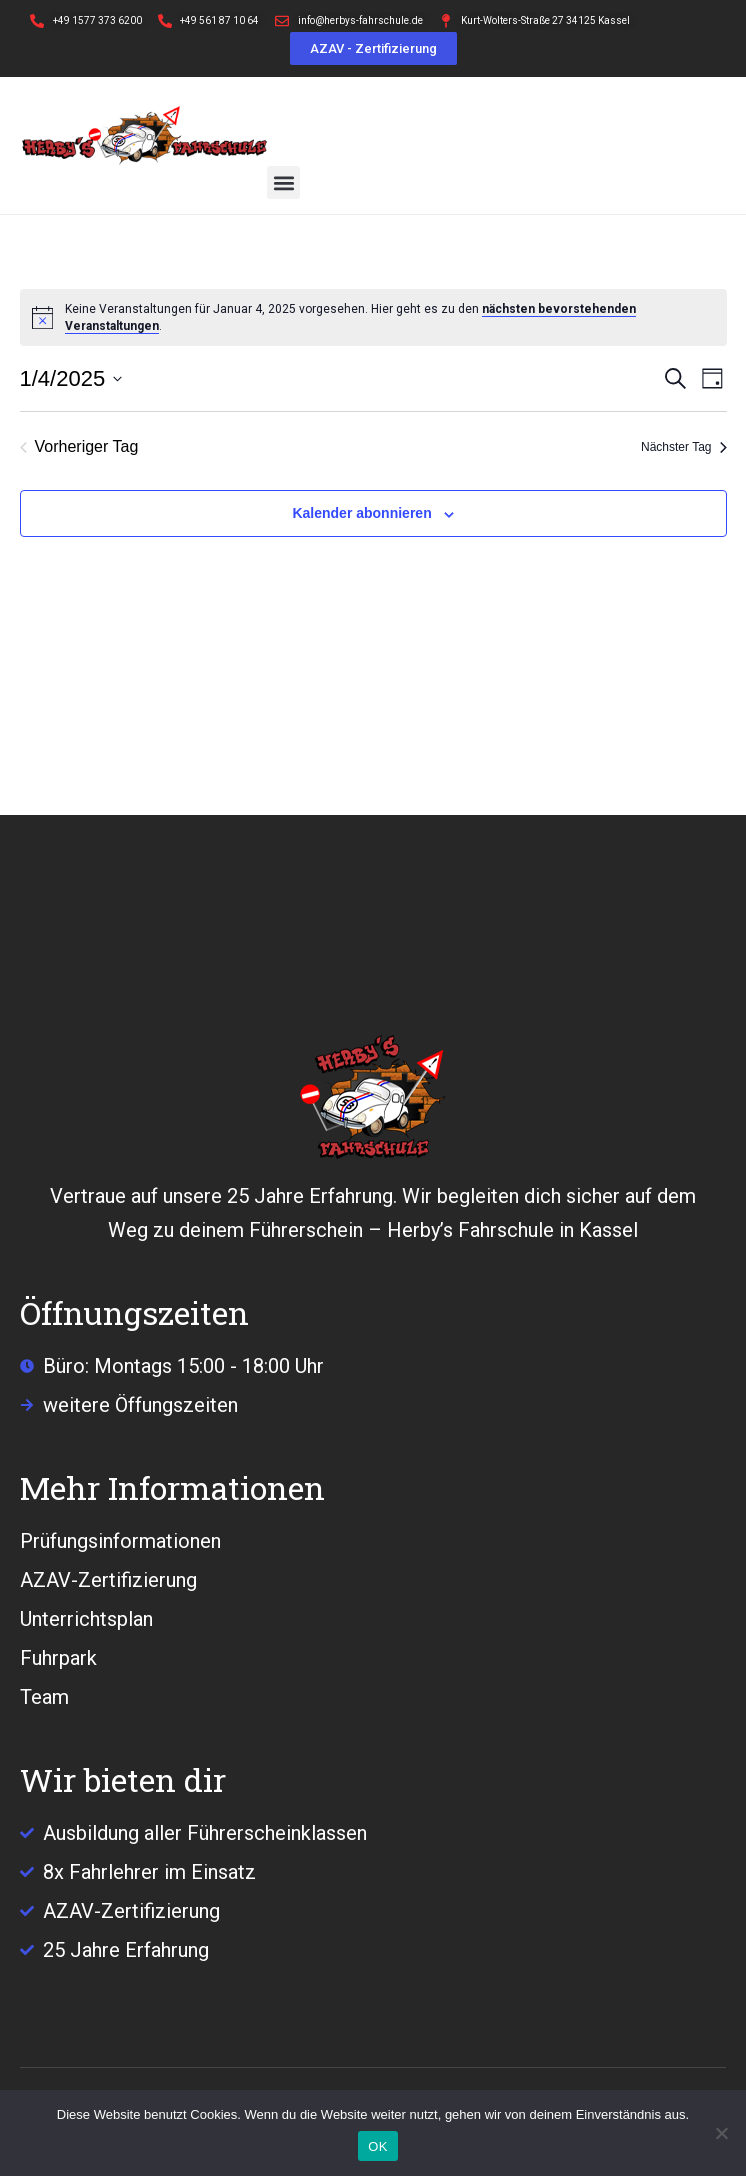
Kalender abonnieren (361, 513)
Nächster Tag (683, 447)
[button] (283, 182)
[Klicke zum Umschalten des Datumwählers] (71, 378)
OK (377, 2146)
